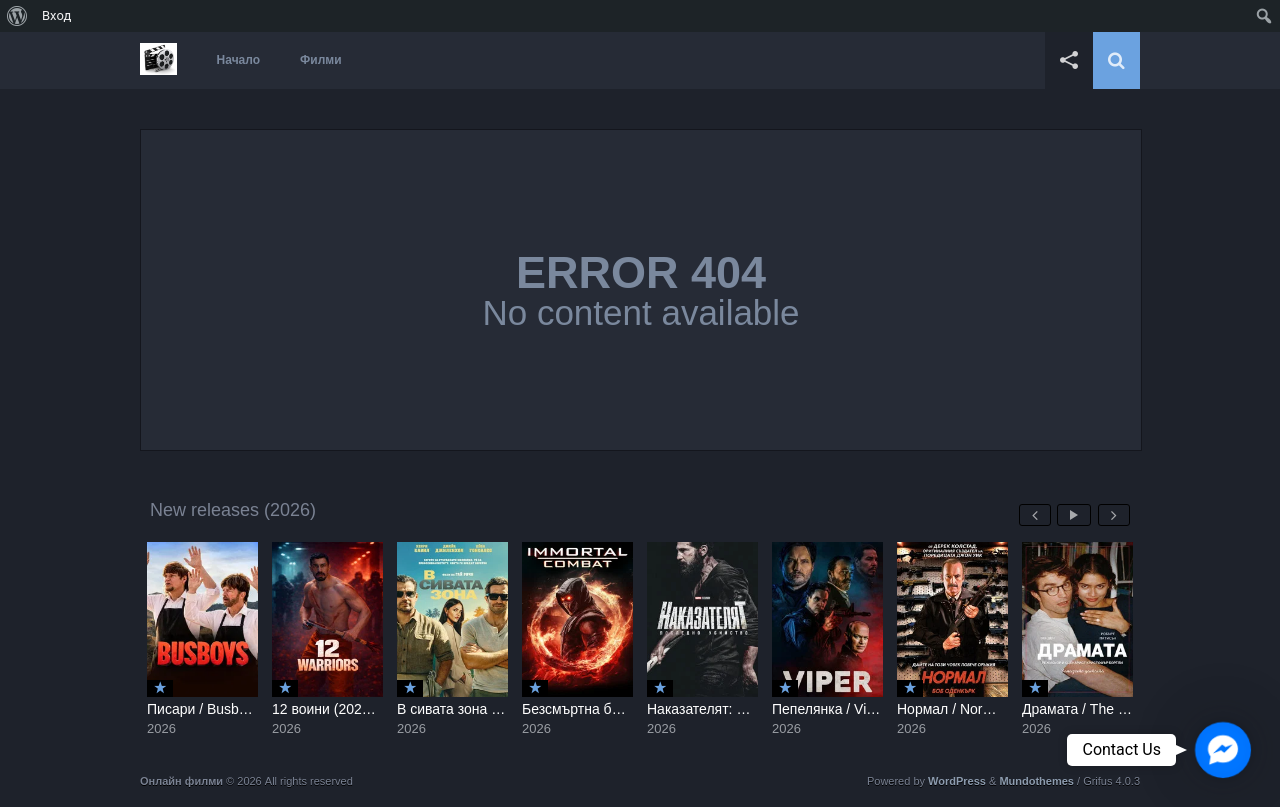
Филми (321, 60)
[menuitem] (17, 16)
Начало (238, 60)
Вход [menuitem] (56, 15)
